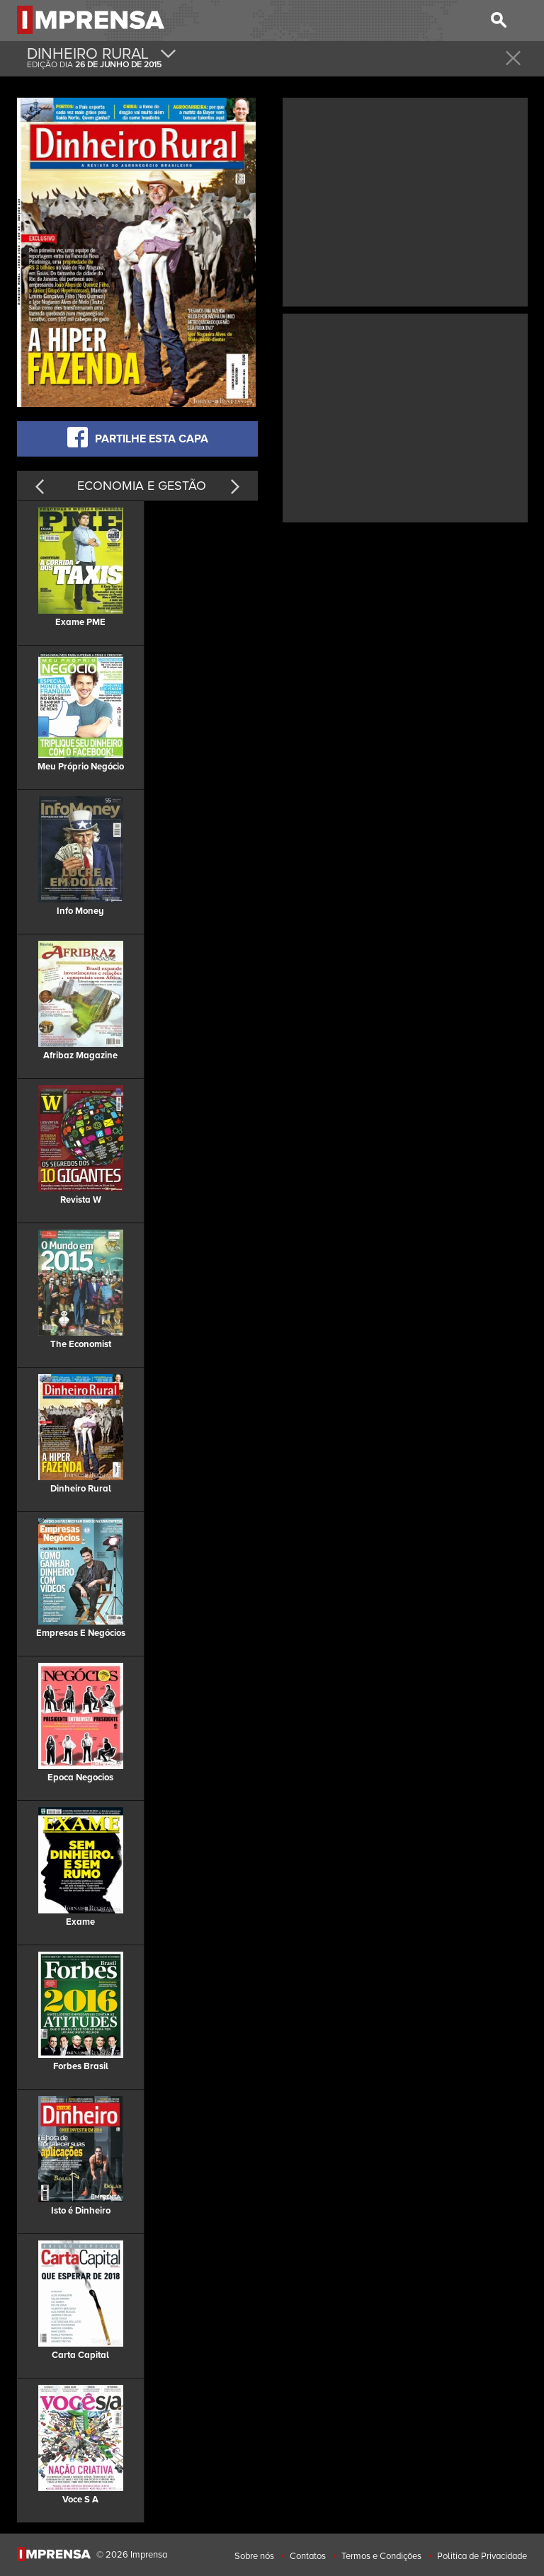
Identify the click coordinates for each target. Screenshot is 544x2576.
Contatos (308, 2556)
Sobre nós (254, 2556)
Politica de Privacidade (482, 2556)
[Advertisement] (405, 200)
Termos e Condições (381, 2556)
